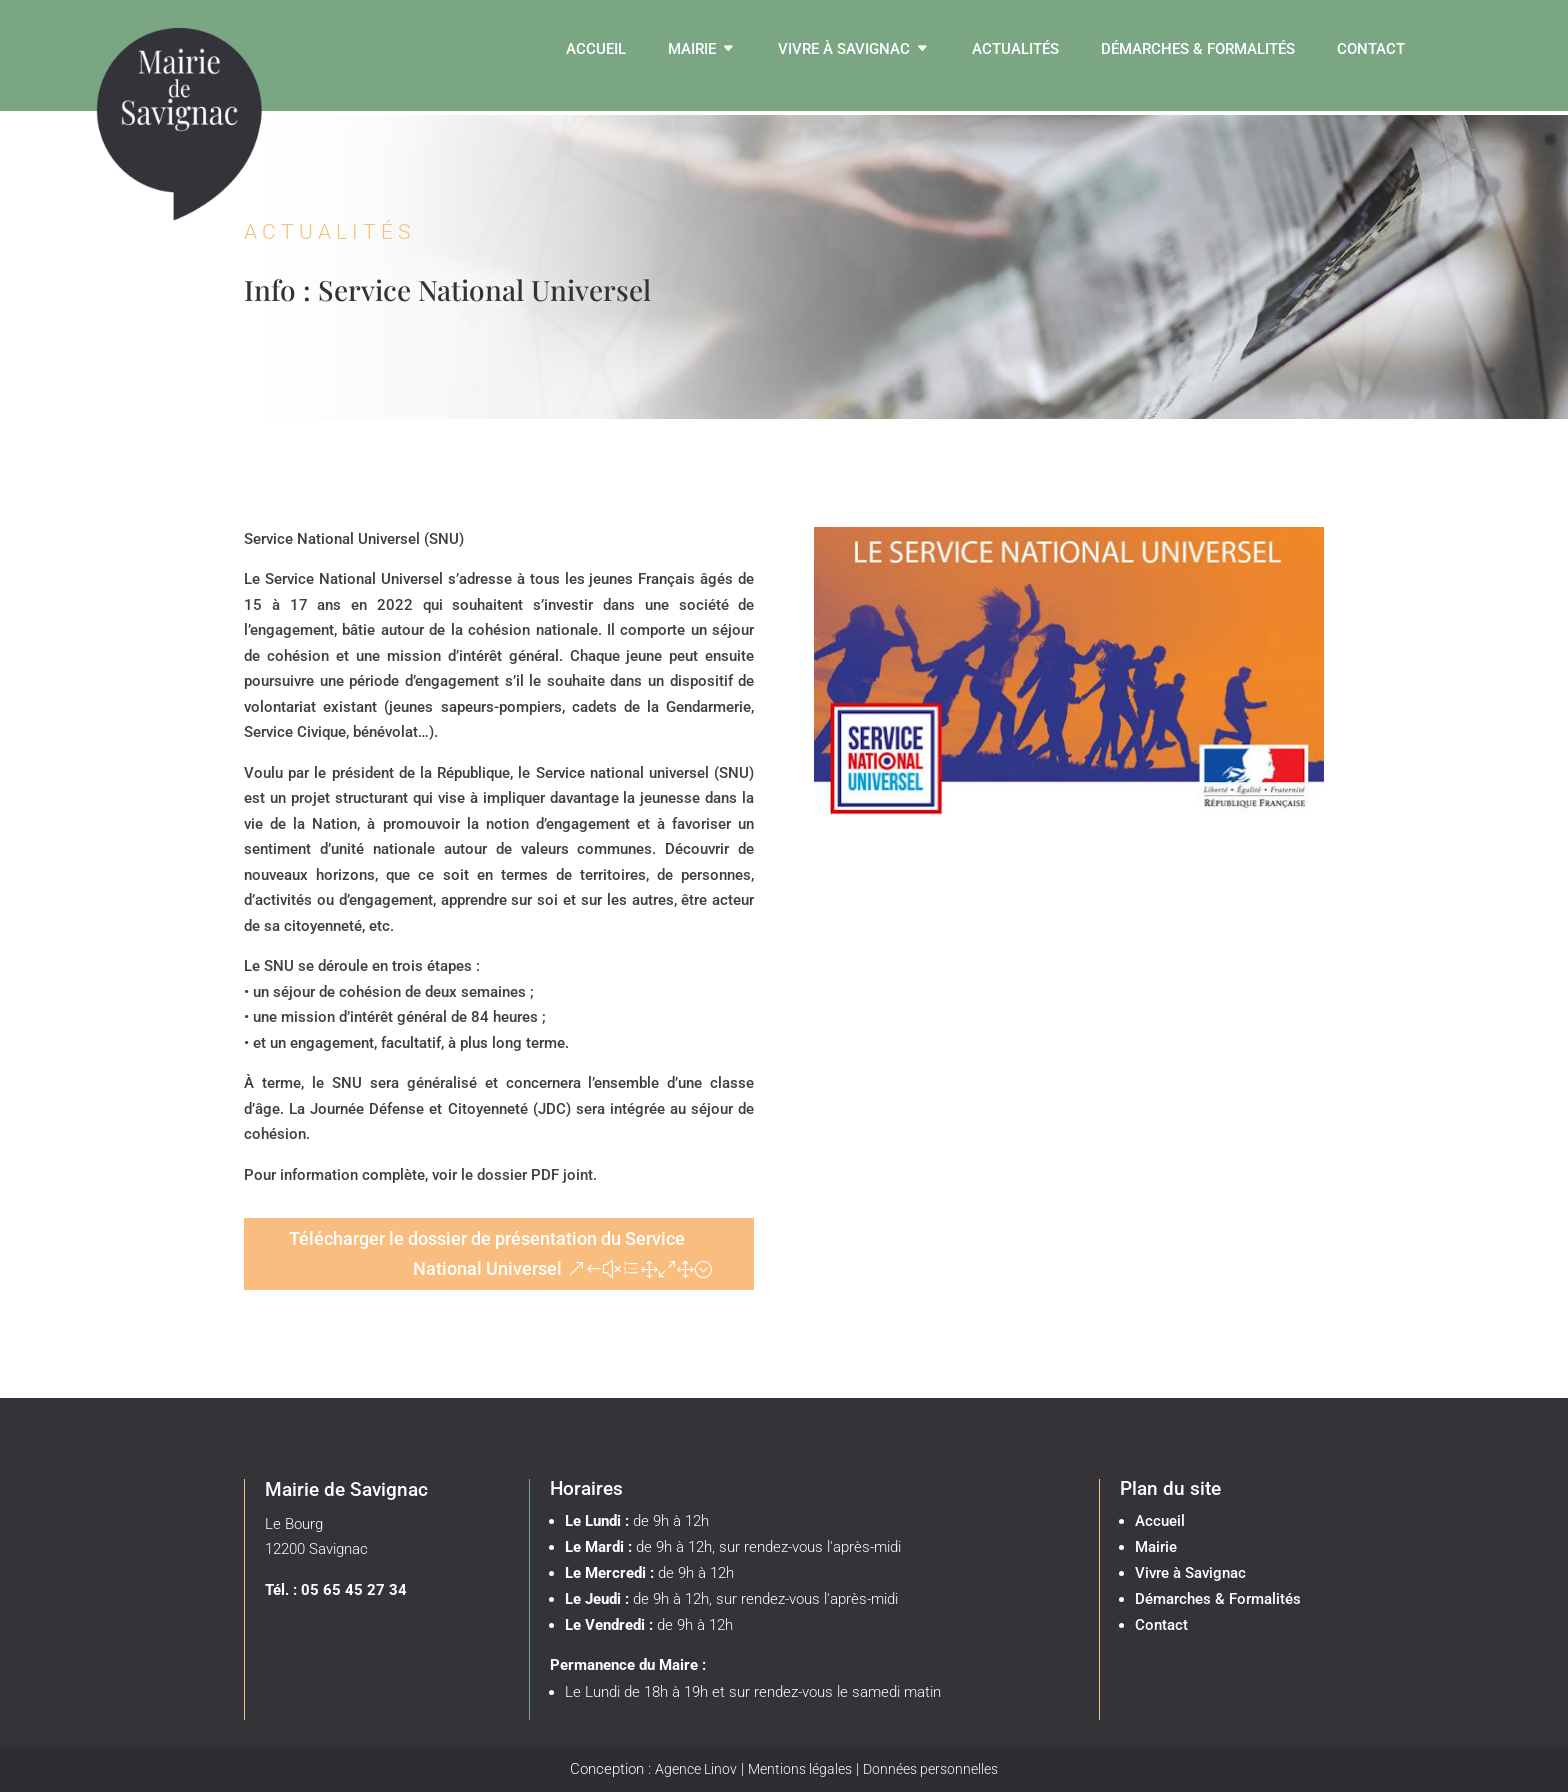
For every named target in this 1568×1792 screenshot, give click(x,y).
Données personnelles (930, 1769)
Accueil (596, 50)
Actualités (1015, 50)
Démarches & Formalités (1198, 50)
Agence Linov (696, 1769)
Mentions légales (800, 1769)
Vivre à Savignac (844, 50)
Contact (1371, 50)
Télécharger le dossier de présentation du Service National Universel (487, 1254)
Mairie (692, 50)
